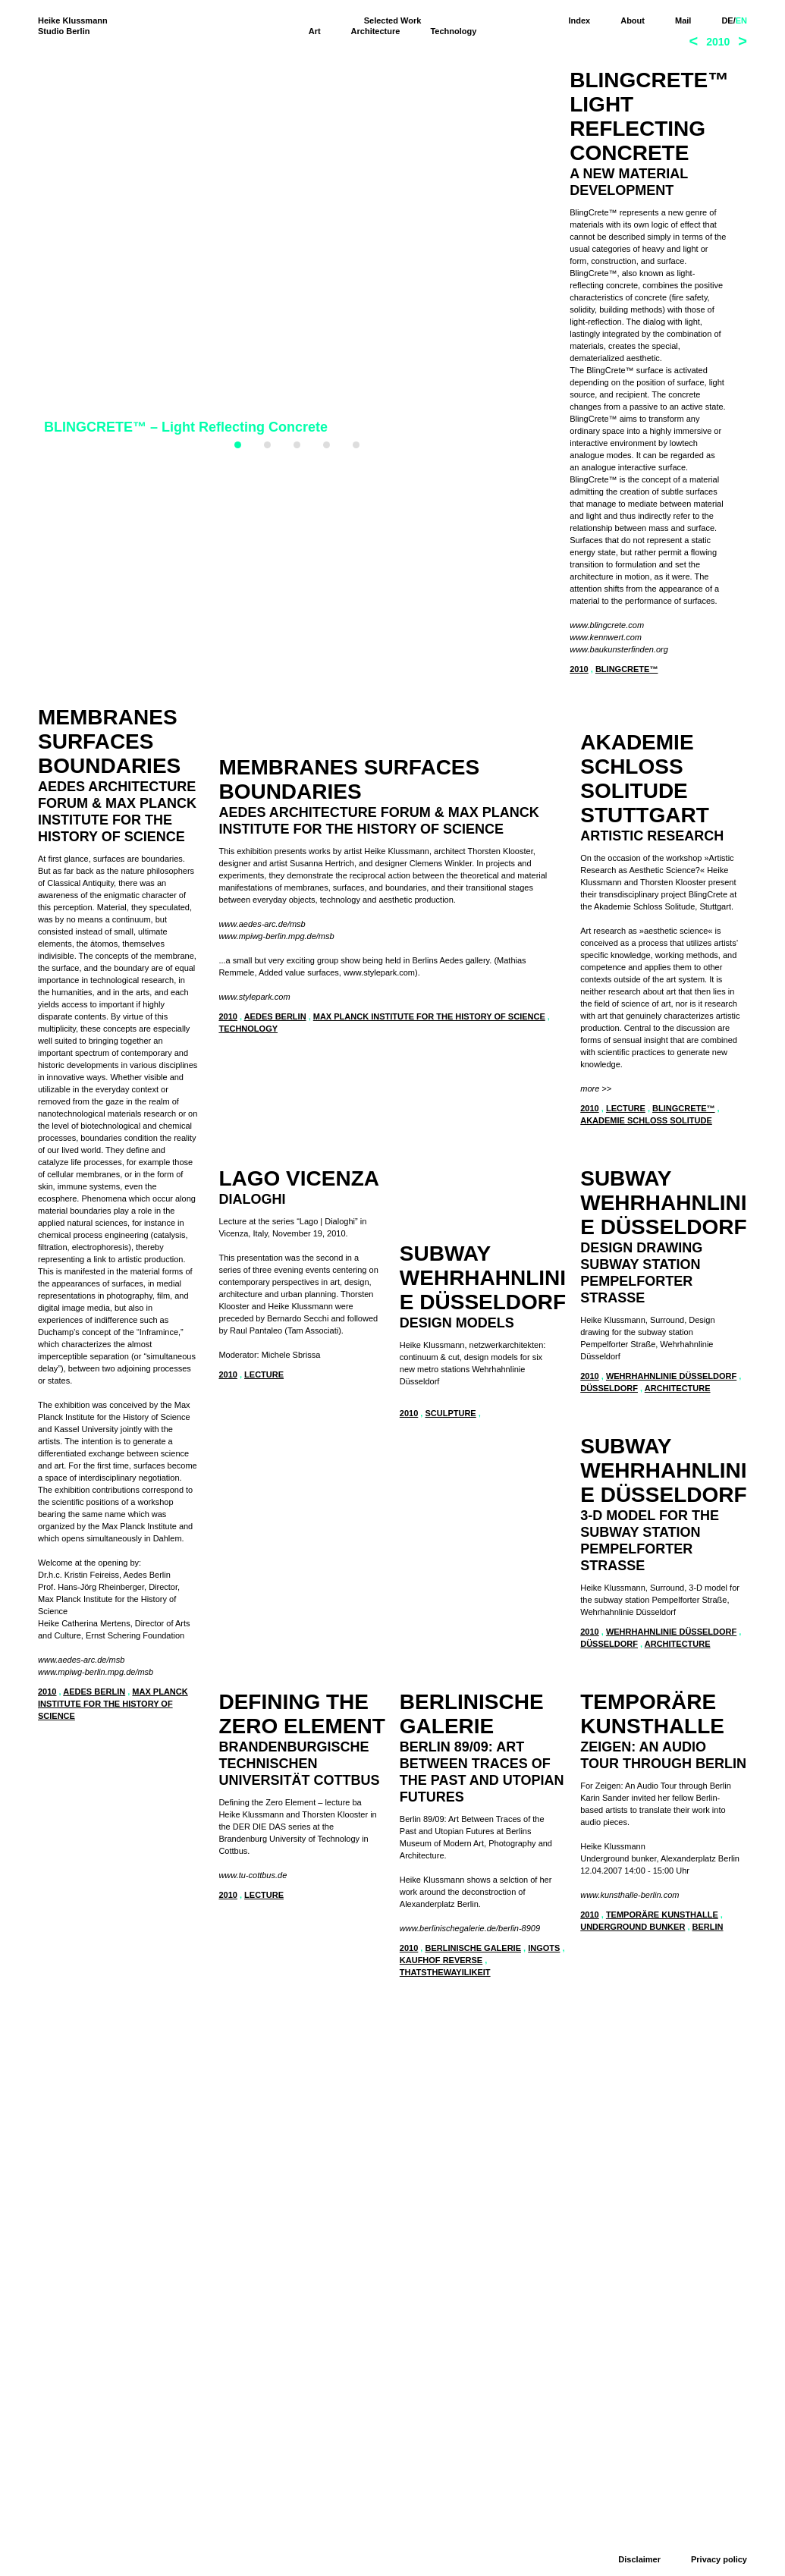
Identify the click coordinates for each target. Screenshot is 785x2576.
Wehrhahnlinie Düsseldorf (490, 2106)
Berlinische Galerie (112, 2148)
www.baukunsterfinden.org (619, 649)
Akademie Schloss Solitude (646, 1228)
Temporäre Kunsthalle (300, 2542)
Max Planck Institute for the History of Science (428, 1477)
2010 (579, 669)
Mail (683, 20)
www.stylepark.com (254, 1457)
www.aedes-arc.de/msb (81, 1659)
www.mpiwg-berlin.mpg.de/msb (95, 1671)
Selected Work (393, 20)
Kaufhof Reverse (79, 2161)
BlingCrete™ (626, 669)
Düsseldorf (428, 2118)
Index (579, 20)
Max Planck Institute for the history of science (113, 1703)
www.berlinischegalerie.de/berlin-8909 (108, 2129)
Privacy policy (719, 2559)
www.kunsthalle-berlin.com (267, 2522)
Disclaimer (639, 2559)
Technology (453, 31)
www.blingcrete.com (607, 625)
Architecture (375, 31)
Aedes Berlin (94, 1691)
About (632, 20)
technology (248, 1489)
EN (741, 20)
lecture (625, 1215)
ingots (182, 2148)
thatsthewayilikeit (83, 2173)
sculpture (269, 2199)
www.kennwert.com (606, 637)
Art (315, 31)
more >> (595, 1196)
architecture (497, 2118)
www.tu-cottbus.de (614, 2358)
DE (727, 20)
